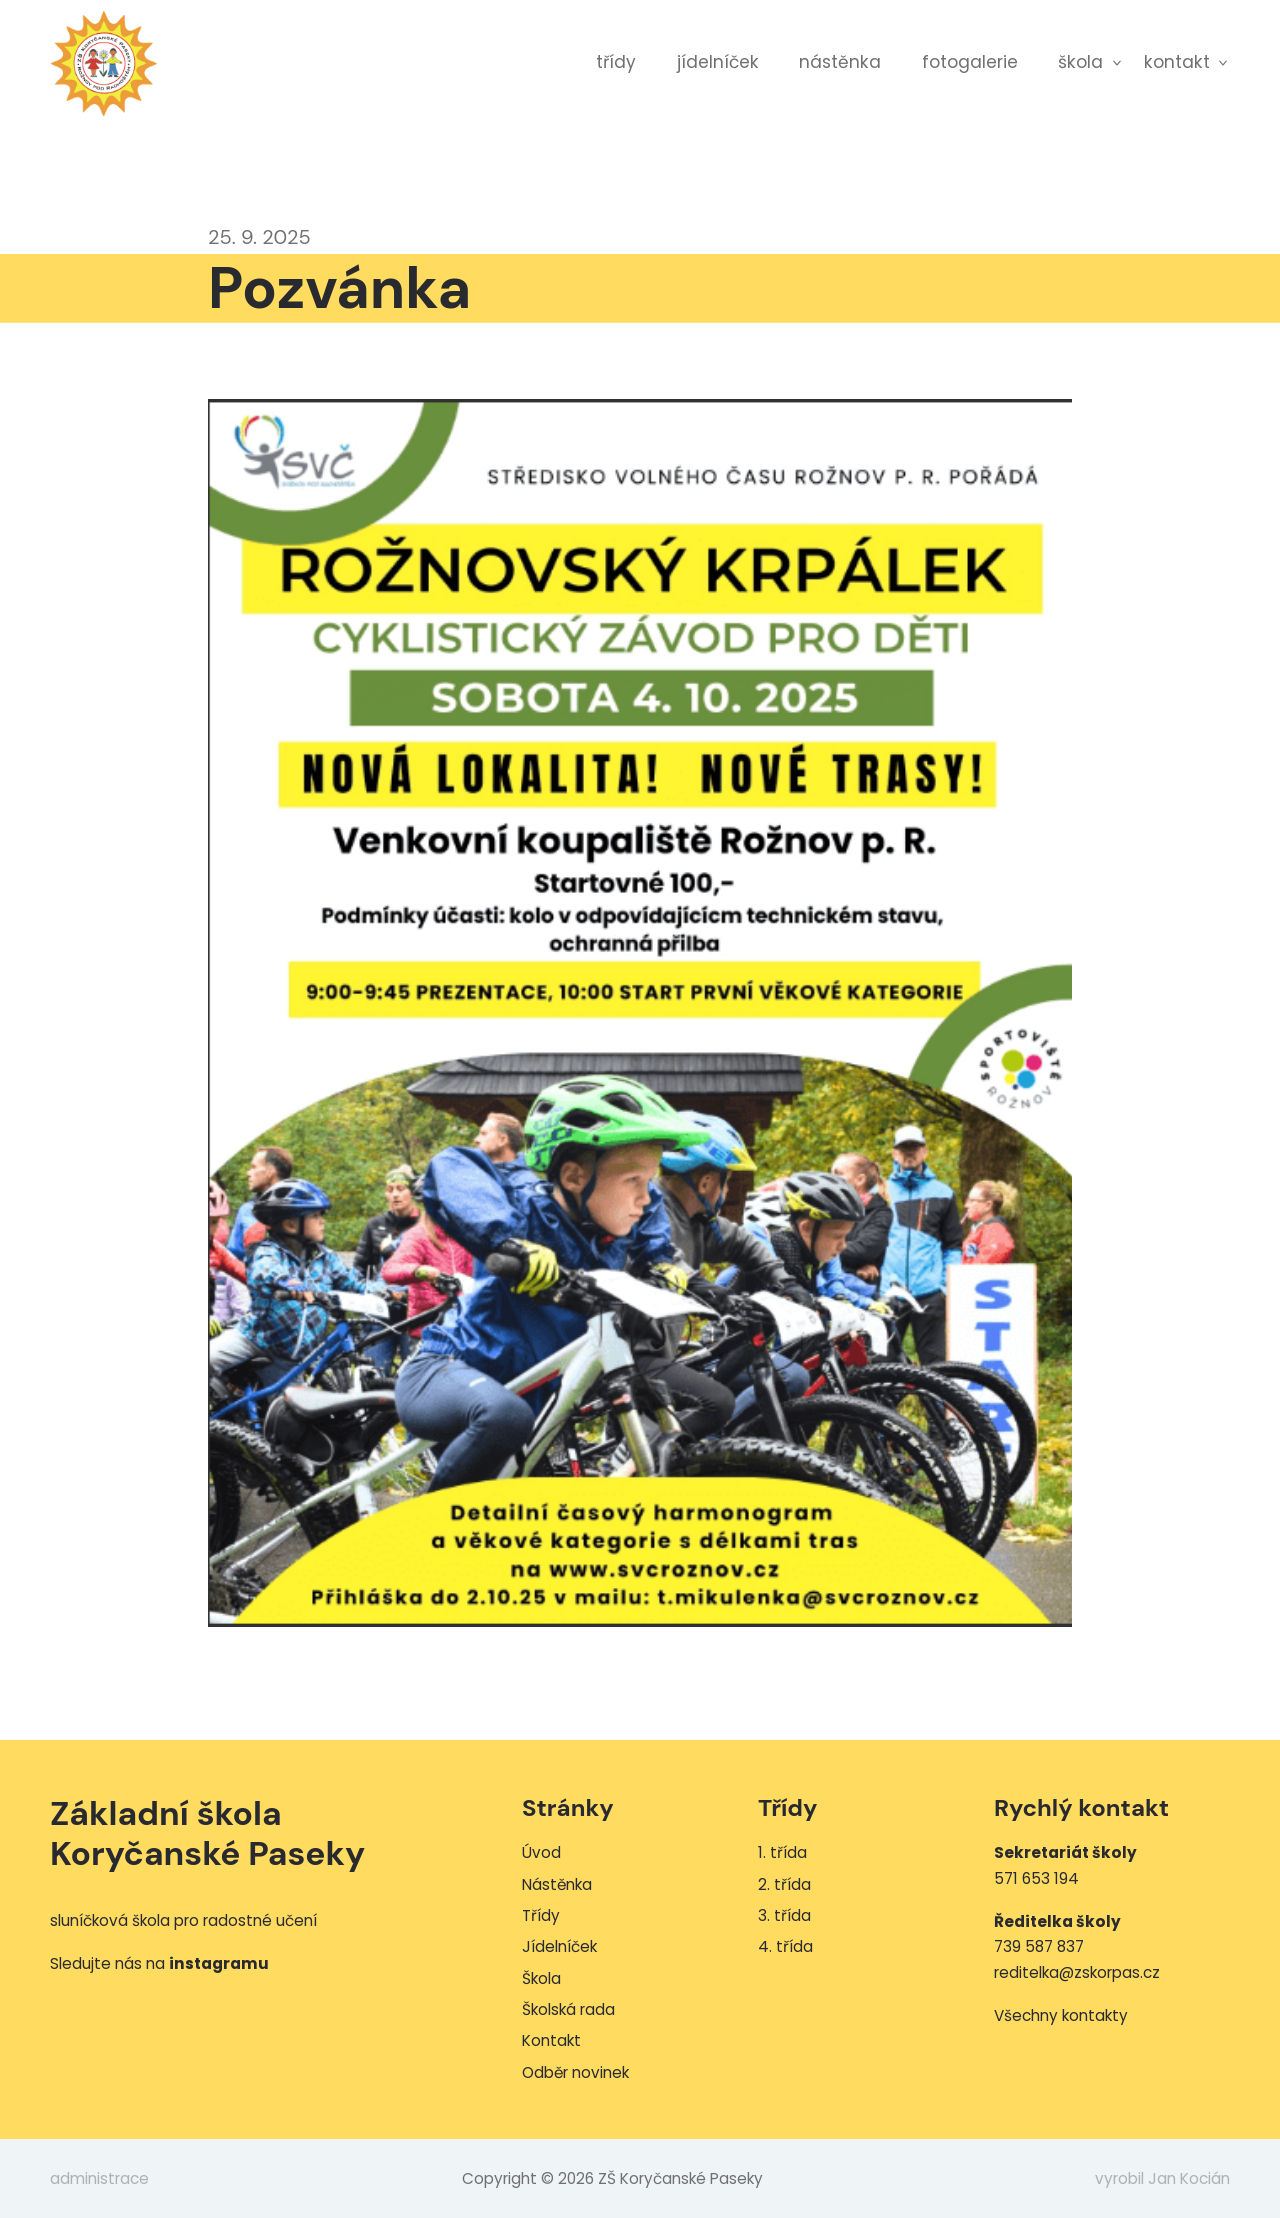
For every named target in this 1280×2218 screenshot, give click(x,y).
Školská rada (568, 2009)
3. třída (784, 1915)
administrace (99, 2178)
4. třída (785, 1946)
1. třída (782, 1852)
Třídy (616, 62)
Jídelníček (718, 62)
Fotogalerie (970, 62)
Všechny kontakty (1061, 2015)
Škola (1080, 62)
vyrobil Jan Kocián (1162, 2178)
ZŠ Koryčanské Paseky (104, 63)
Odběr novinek (575, 2072)
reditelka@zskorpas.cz (1077, 1972)
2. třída (784, 1884)
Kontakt (1177, 62)
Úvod (541, 1852)
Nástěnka (840, 62)
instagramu (219, 1963)
